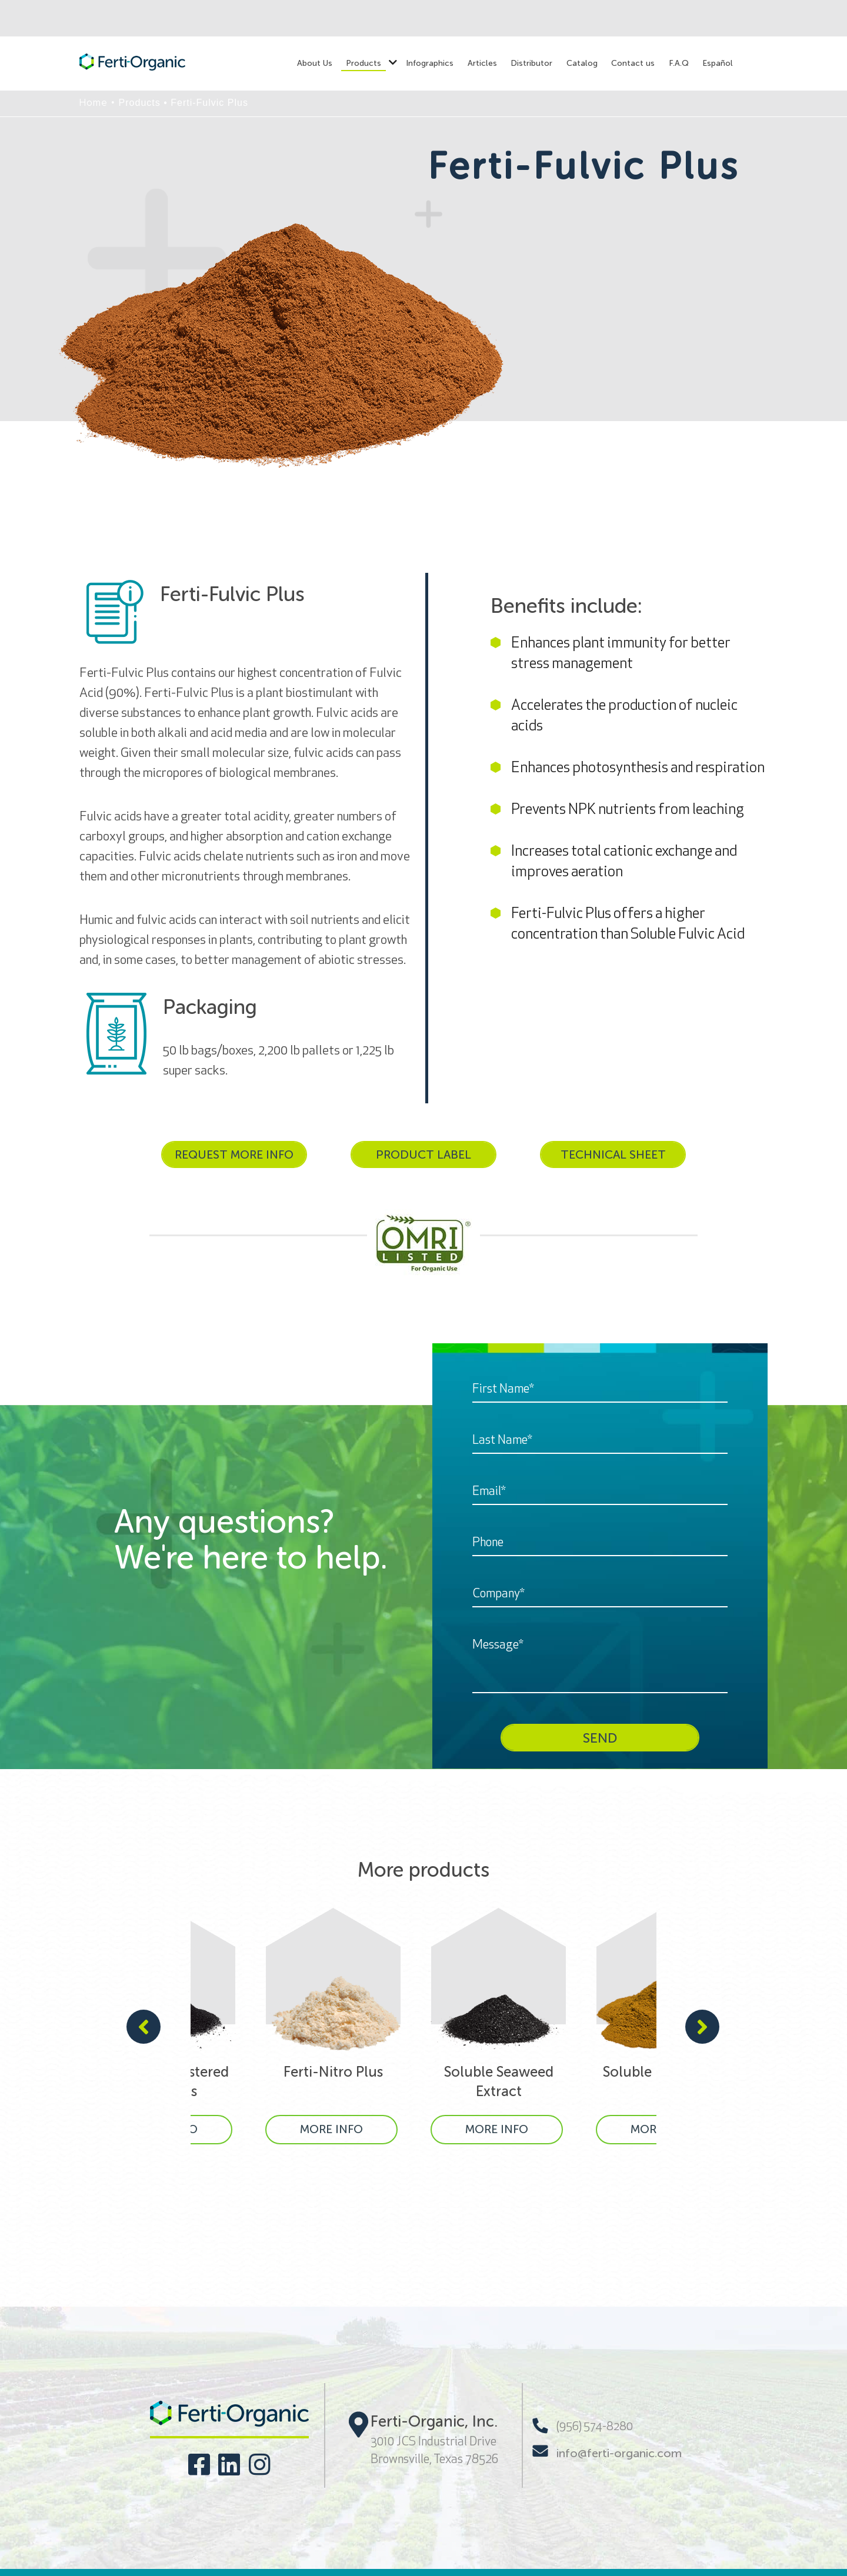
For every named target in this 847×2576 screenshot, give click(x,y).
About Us (314, 63)
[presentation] (143, 2028)
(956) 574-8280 (582, 2426)
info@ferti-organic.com (607, 2452)
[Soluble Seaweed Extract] (498, 2026)
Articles (482, 63)
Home (93, 103)
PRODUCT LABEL (423, 1154)
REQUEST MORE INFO (234, 1154)
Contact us (633, 63)
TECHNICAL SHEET (613, 1154)
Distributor (531, 63)
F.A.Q (679, 63)
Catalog (582, 63)
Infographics (429, 63)
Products (363, 63)
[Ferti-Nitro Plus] (333, 2026)
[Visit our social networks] (199, 2464)
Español (717, 63)
